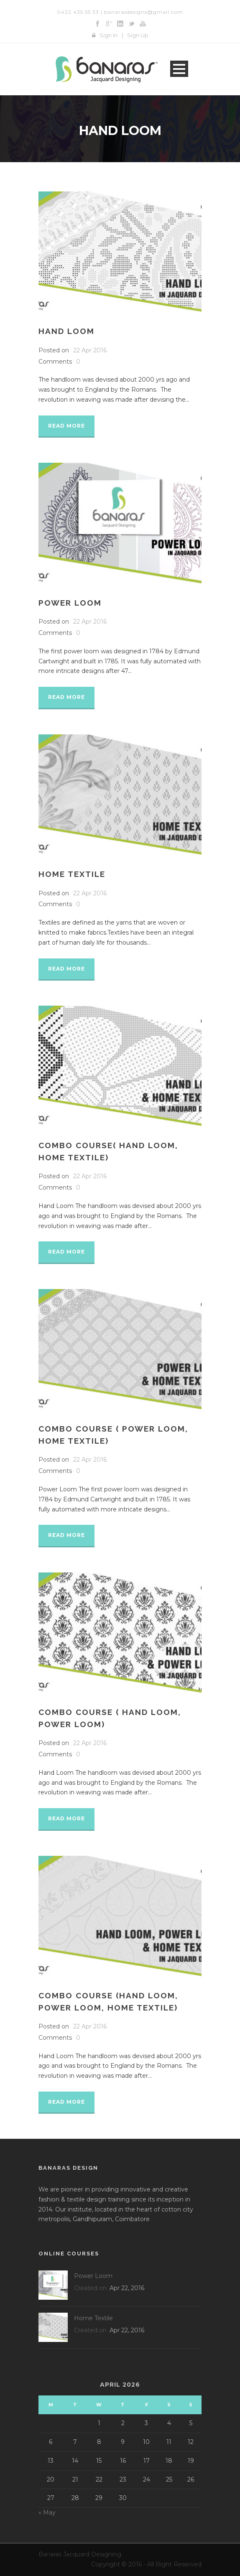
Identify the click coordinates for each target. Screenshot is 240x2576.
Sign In (108, 35)
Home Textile (71, 874)
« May (47, 2512)
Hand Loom (66, 331)
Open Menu (179, 69)
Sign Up (137, 35)
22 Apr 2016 (90, 350)
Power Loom (70, 602)
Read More (66, 426)
